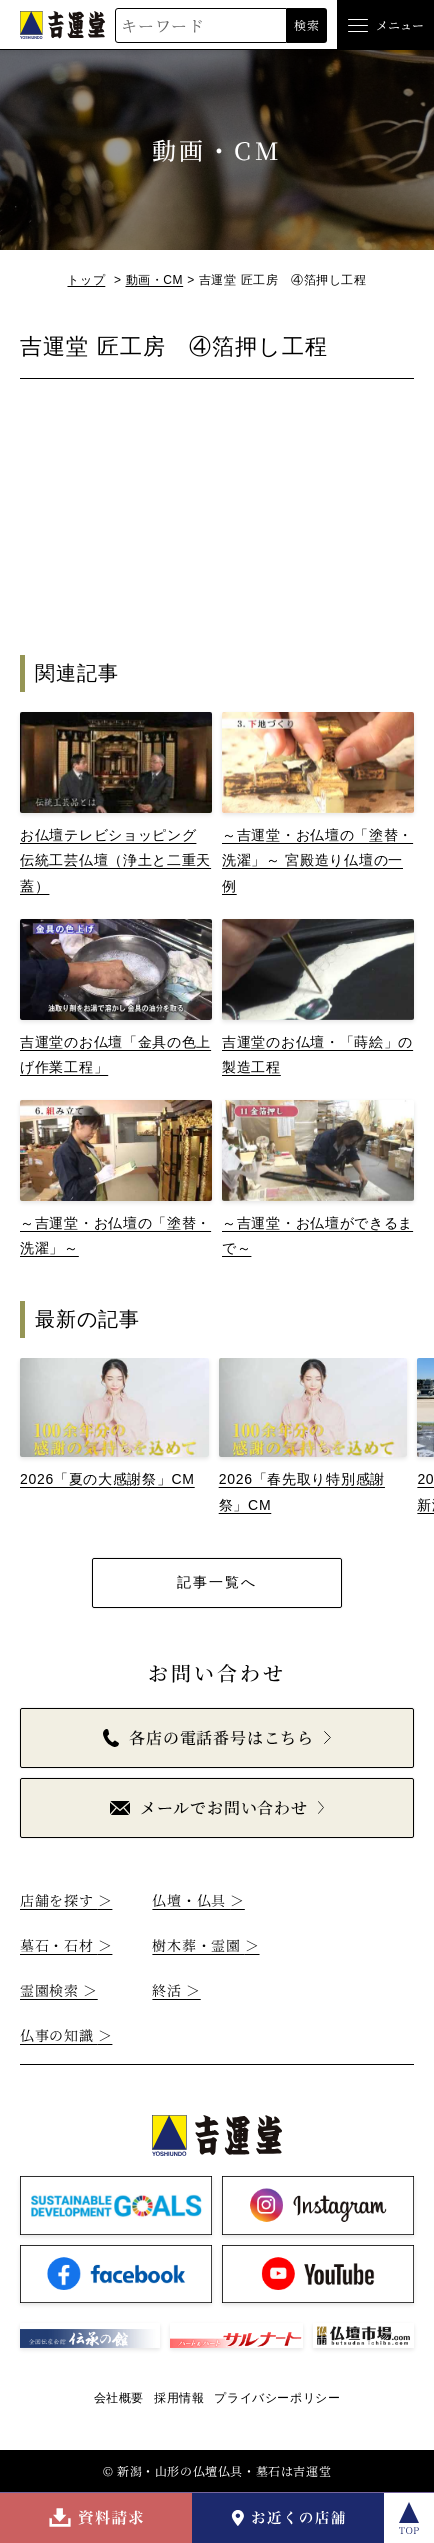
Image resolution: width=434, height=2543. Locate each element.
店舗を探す (66, 1900)
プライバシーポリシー (277, 2398)
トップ (86, 280)
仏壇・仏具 (198, 1900)
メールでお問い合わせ (209, 1807)
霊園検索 (59, 1990)
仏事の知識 (66, 2035)
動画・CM (155, 280)
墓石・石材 (66, 1945)
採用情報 (179, 2398)
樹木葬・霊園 (205, 1945)
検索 (306, 24)
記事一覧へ (217, 1582)
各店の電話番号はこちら (208, 1737)
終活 (176, 1990)
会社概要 (119, 2398)
